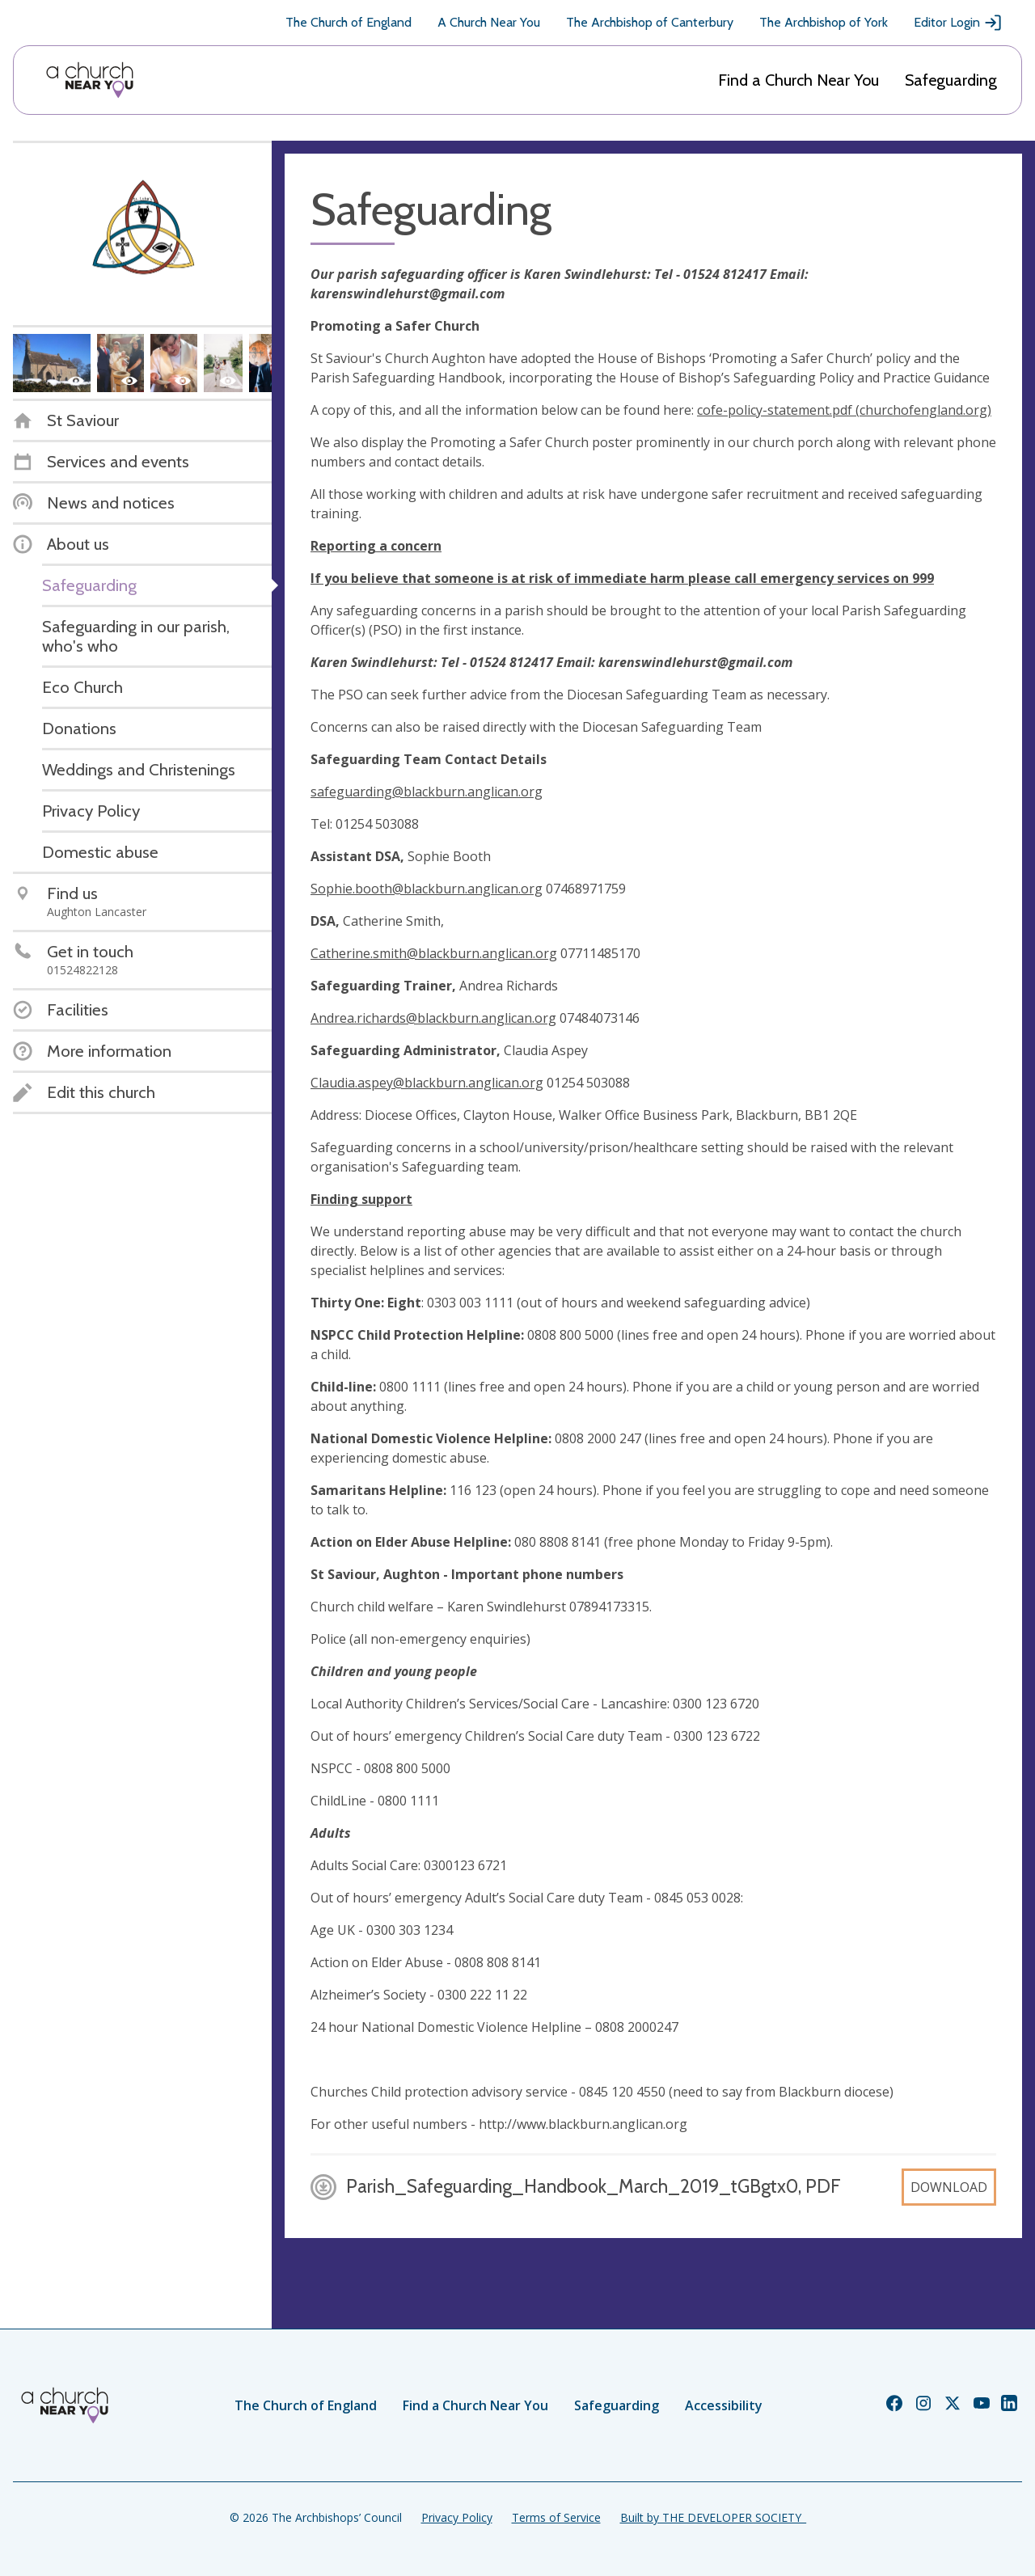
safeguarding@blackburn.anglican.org (426, 791)
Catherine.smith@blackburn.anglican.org (433, 953)
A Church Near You (488, 22)
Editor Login (958, 22)
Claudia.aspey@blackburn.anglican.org (426, 1083)
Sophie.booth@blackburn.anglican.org (426, 888)
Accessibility (724, 2405)
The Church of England (348, 22)
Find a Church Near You (798, 80)
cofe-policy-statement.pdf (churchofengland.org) (844, 410)
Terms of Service (556, 2517)
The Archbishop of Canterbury (649, 22)
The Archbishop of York (823, 22)
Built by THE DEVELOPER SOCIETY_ (713, 2517)
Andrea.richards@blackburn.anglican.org (433, 1018)
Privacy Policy (456, 2517)
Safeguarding (951, 80)
